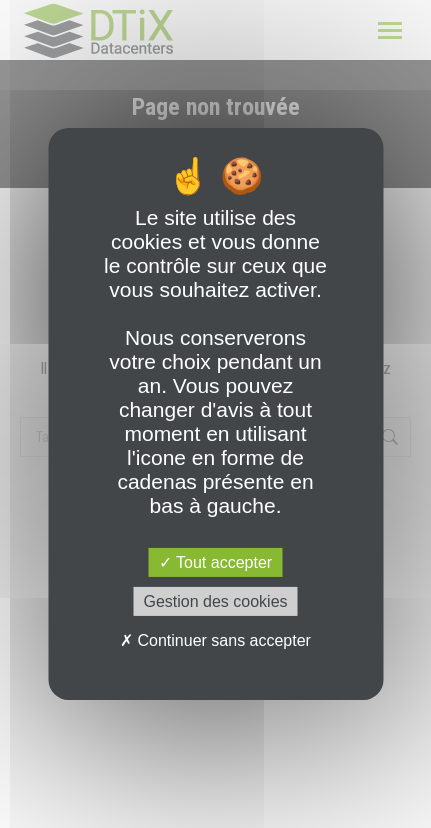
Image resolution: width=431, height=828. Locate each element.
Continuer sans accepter (215, 640)
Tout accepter (215, 562)
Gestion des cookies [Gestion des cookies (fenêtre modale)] (215, 601)
